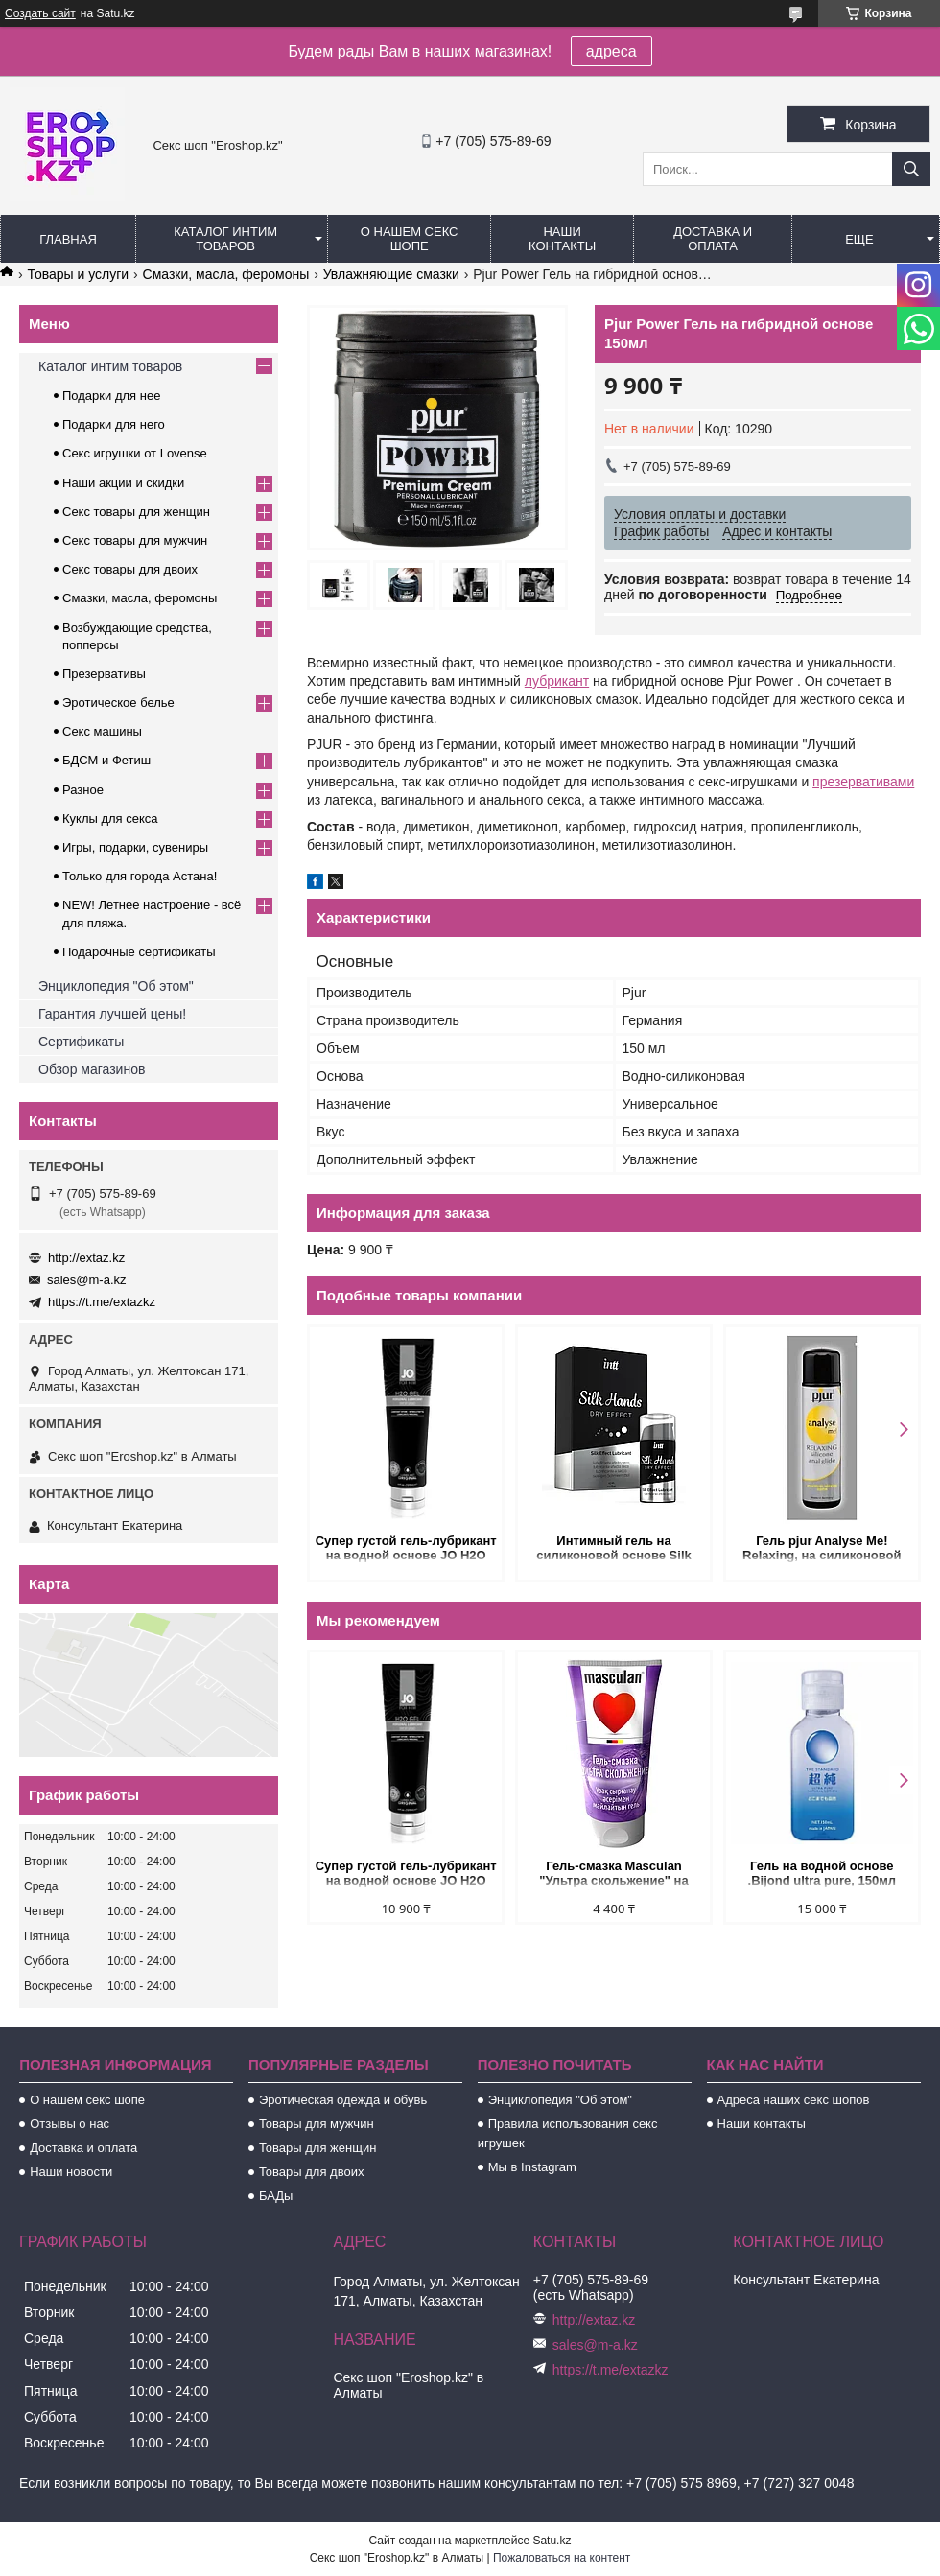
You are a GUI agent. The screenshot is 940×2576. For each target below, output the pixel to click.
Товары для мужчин (316, 2124)
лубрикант (557, 681)
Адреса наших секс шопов (793, 2100)
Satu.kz (551, 2540)
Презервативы (104, 674)
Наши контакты (562, 238)
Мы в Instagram (532, 2167)
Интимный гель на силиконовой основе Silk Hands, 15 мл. (613, 1549)
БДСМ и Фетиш (106, 760)
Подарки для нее (111, 395)
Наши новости (71, 2172)
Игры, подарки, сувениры (135, 847)
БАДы (276, 2196)
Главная (68, 239)
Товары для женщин (317, 2148)
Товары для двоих (311, 2172)
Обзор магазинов (91, 1069)
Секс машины (102, 731)
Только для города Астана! (139, 876)
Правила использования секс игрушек (568, 2133)
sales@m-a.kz (87, 1280)
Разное (83, 790)
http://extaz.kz (86, 1258)
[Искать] (911, 169)
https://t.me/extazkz (101, 1302)
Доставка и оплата (712, 238)
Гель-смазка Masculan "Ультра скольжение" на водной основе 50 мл (613, 1874)
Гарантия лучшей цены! (112, 1013)
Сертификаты (81, 1041)
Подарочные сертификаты (138, 952)
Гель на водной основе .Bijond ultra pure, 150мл (822, 1873)
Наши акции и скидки (123, 483)
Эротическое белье (118, 702)
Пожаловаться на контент (561, 2557)
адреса (611, 51)
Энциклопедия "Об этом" (116, 986)
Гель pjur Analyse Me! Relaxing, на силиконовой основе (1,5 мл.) (821, 1549)
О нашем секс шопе (409, 238)
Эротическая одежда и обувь (343, 2100)
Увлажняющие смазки (391, 274)
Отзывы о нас (69, 2124)
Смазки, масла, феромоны (226, 274)
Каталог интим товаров (225, 238)
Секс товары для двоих (130, 569)
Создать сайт (40, 13)
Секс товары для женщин (136, 511)
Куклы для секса (110, 818)
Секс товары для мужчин (134, 540)
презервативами (863, 781)
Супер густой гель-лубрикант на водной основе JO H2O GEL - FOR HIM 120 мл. (406, 1549)
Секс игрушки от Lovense (134, 453)
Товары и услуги (78, 274)
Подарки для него (113, 424)
